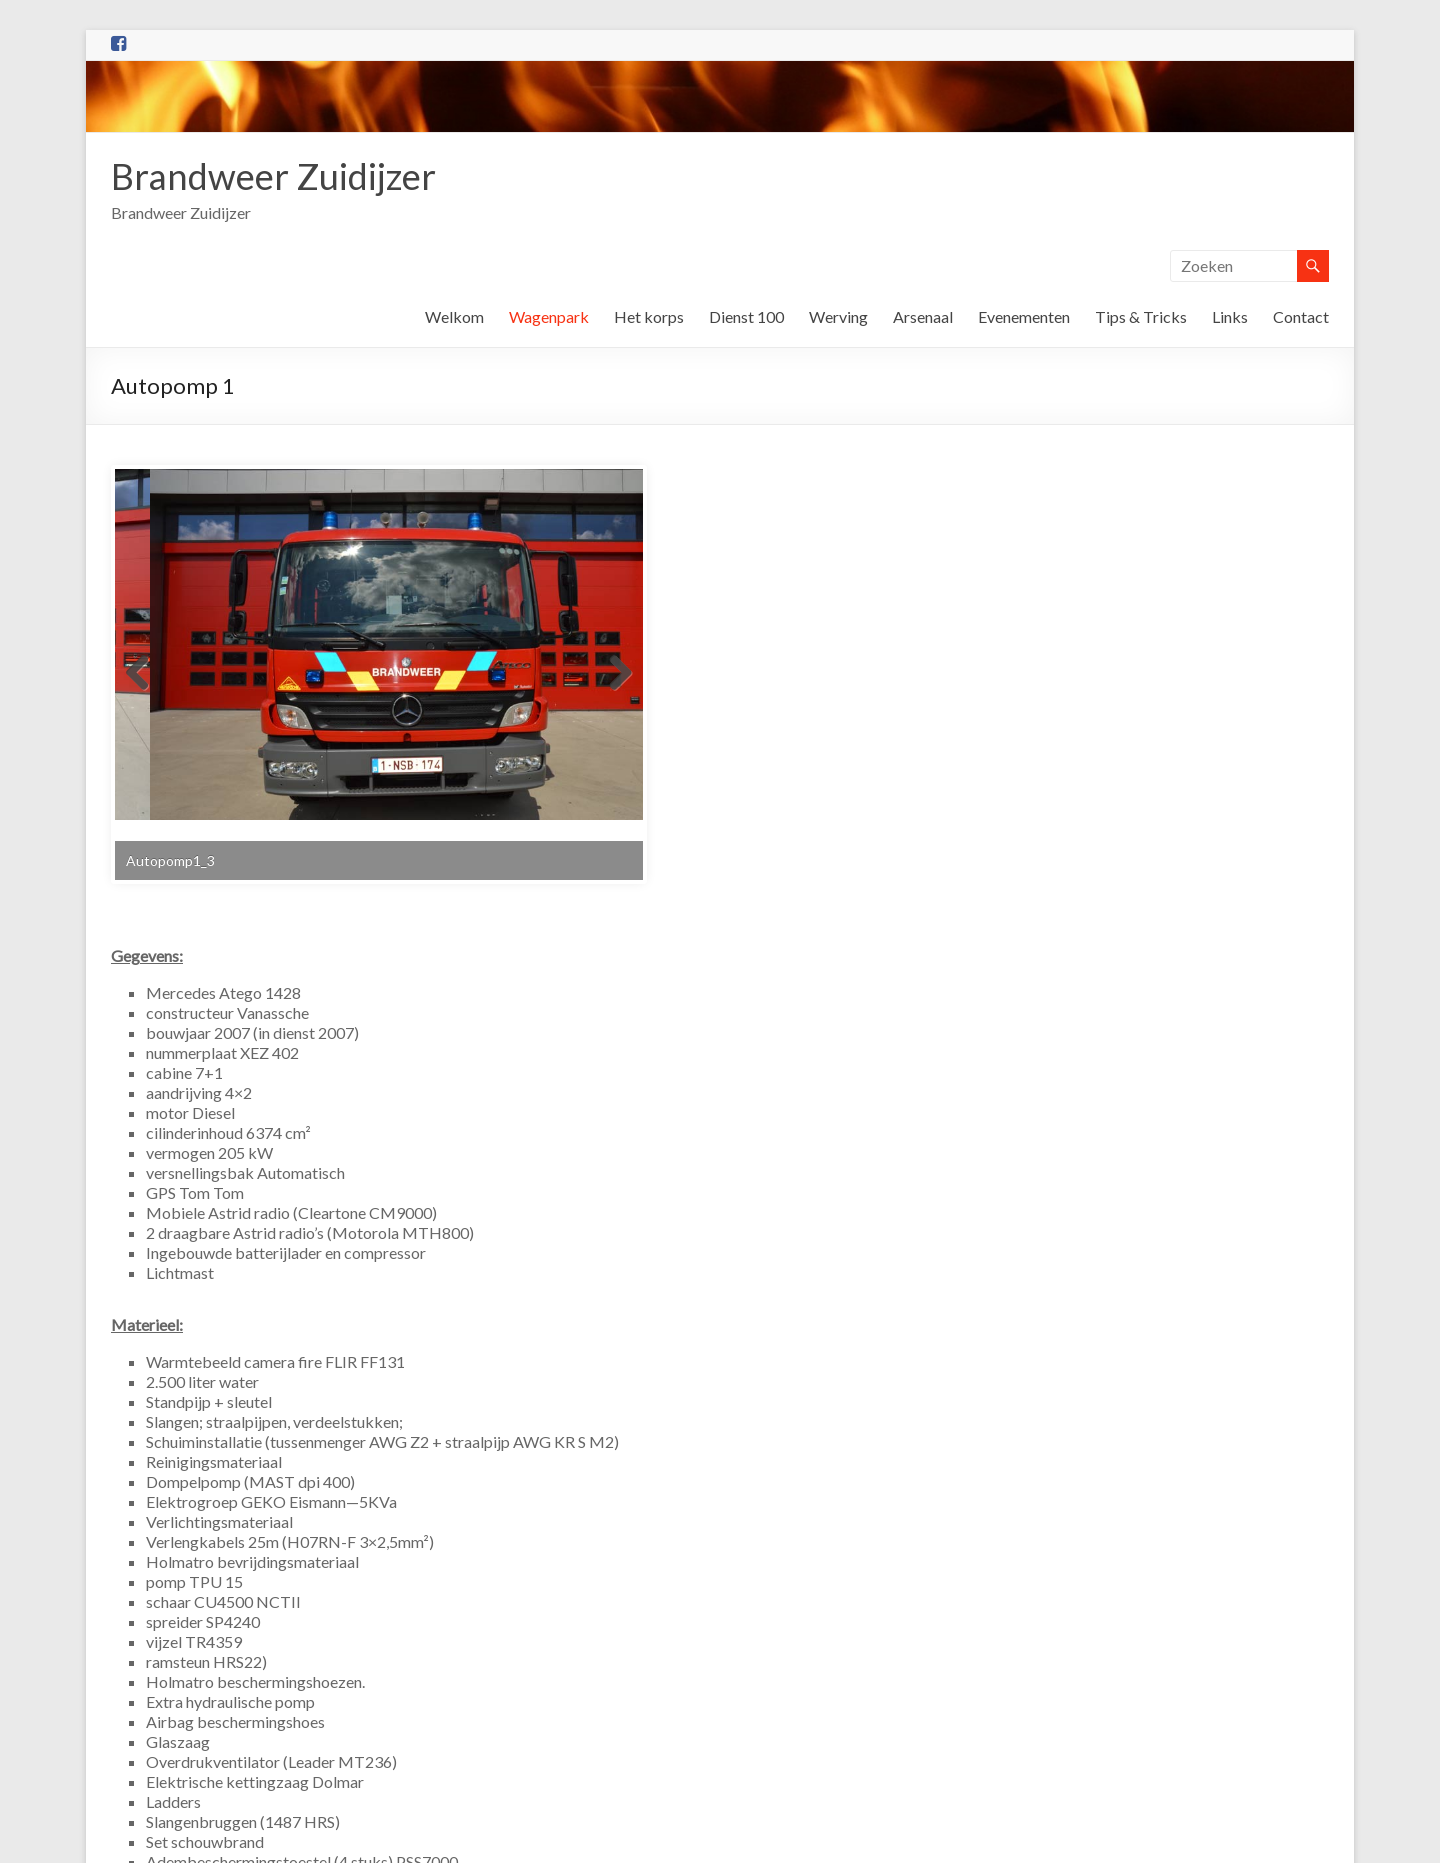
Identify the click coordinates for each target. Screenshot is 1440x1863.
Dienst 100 (746, 316)
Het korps (649, 316)
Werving (838, 316)
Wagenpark (549, 316)
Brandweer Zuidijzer (273, 176)
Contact (1301, 316)
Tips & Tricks (1141, 316)
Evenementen (1024, 316)
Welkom (454, 316)
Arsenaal (923, 316)
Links (1230, 316)
